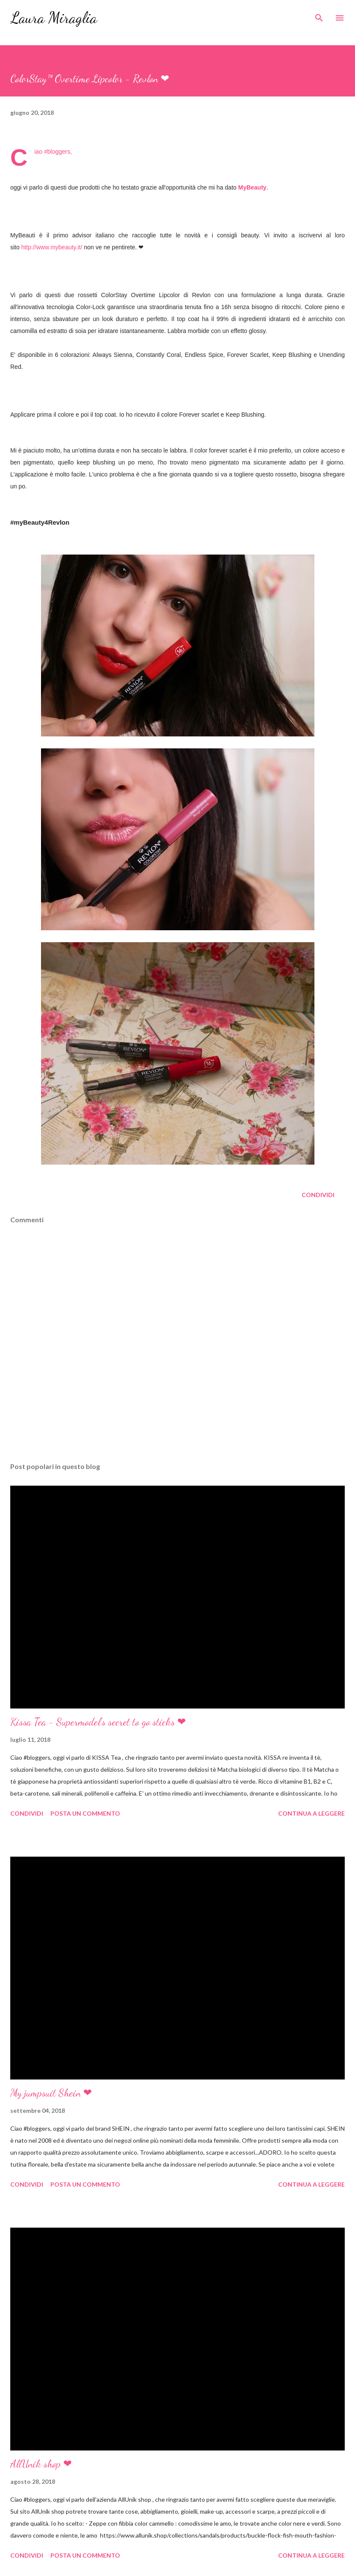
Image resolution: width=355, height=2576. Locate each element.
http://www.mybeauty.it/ (51, 247)
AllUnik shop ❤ (41, 2464)
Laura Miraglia (53, 18)
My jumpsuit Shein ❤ (51, 2093)
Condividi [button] (318, 1194)
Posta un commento (85, 1813)
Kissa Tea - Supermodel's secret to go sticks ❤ (98, 1722)
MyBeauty (252, 187)
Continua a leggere (311, 1813)
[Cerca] (319, 15)
